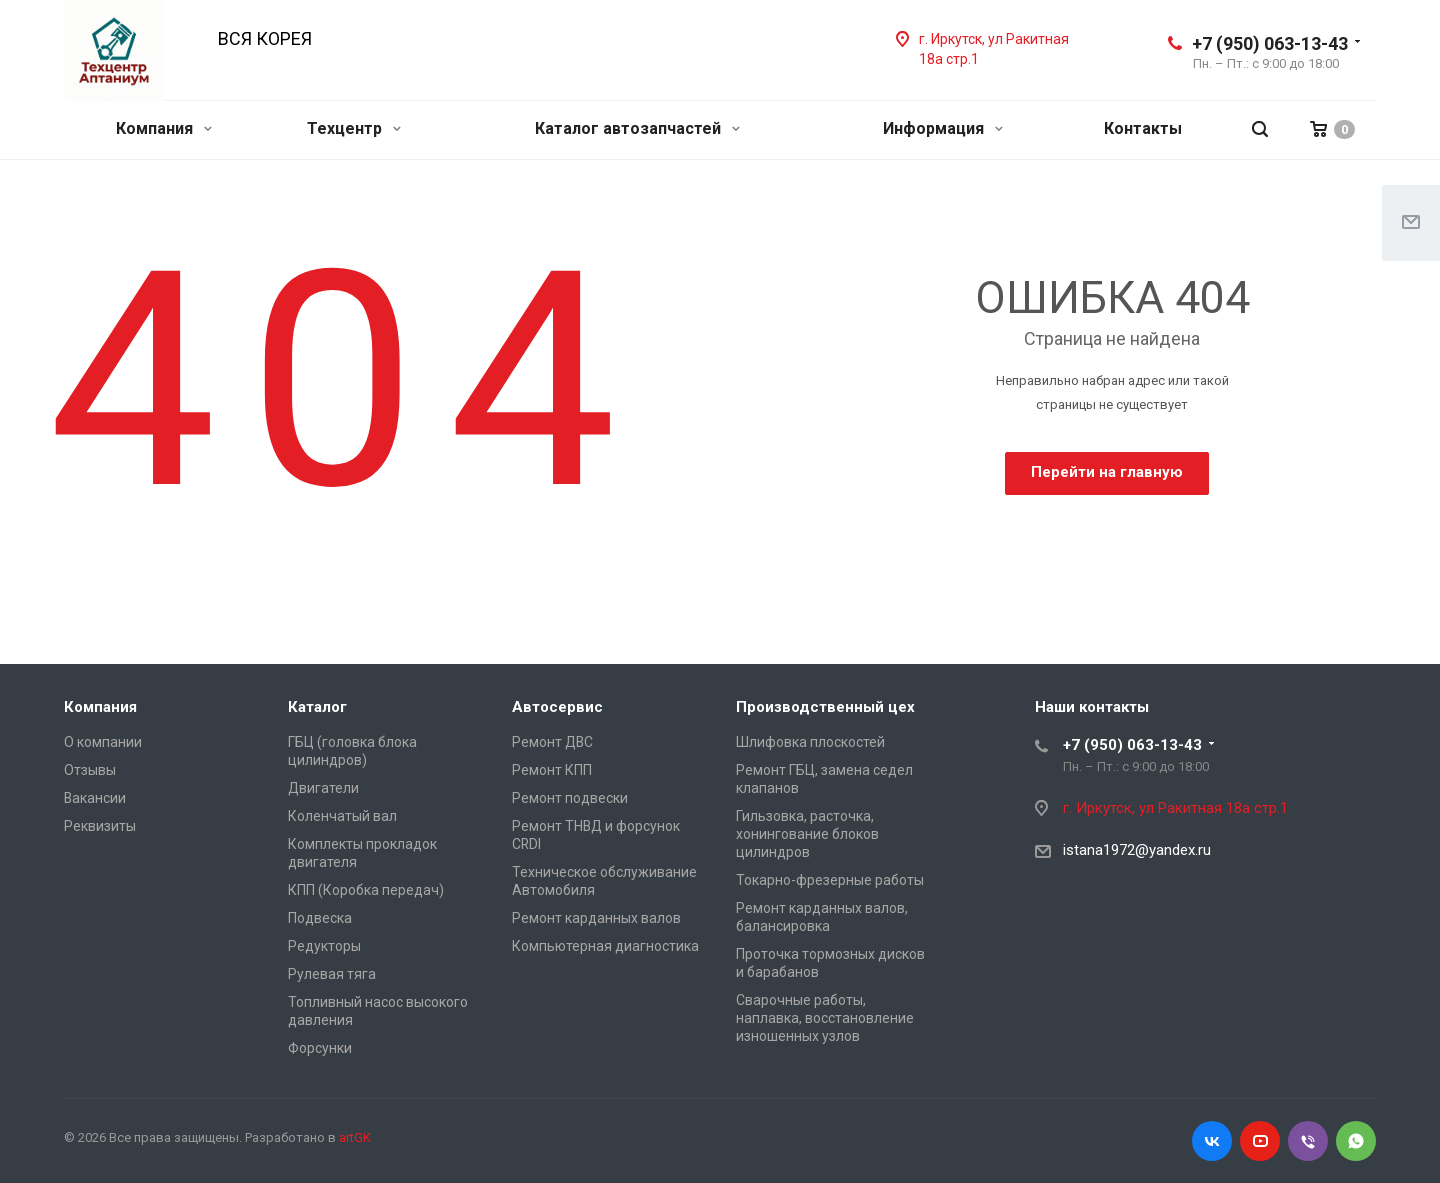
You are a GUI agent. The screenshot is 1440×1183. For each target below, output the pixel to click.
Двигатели (323, 788)
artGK (355, 1137)
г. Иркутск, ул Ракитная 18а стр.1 (1175, 808)
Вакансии (95, 798)
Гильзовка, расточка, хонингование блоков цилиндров (807, 834)
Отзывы (90, 770)
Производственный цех (825, 707)
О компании (103, 742)
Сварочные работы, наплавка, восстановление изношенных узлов (825, 1018)
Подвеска (320, 918)
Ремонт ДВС (552, 742)
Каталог (317, 707)
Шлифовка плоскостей (810, 742)
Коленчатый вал (342, 816)
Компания (164, 128)
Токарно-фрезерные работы (830, 880)
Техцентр (354, 128)
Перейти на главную (1107, 472)
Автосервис (557, 707)
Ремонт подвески (570, 798)
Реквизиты (100, 826)
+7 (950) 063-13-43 (1270, 43)
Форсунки (320, 1048)
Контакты (1143, 128)
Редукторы (324, 946)
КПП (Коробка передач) (366, 890)
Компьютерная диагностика (605, 946)
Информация (943, 128)
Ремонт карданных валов (596, 918)
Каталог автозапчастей (637, 128)
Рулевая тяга (332, 974)
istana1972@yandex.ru (1137, 850)
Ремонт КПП (552, 770)
